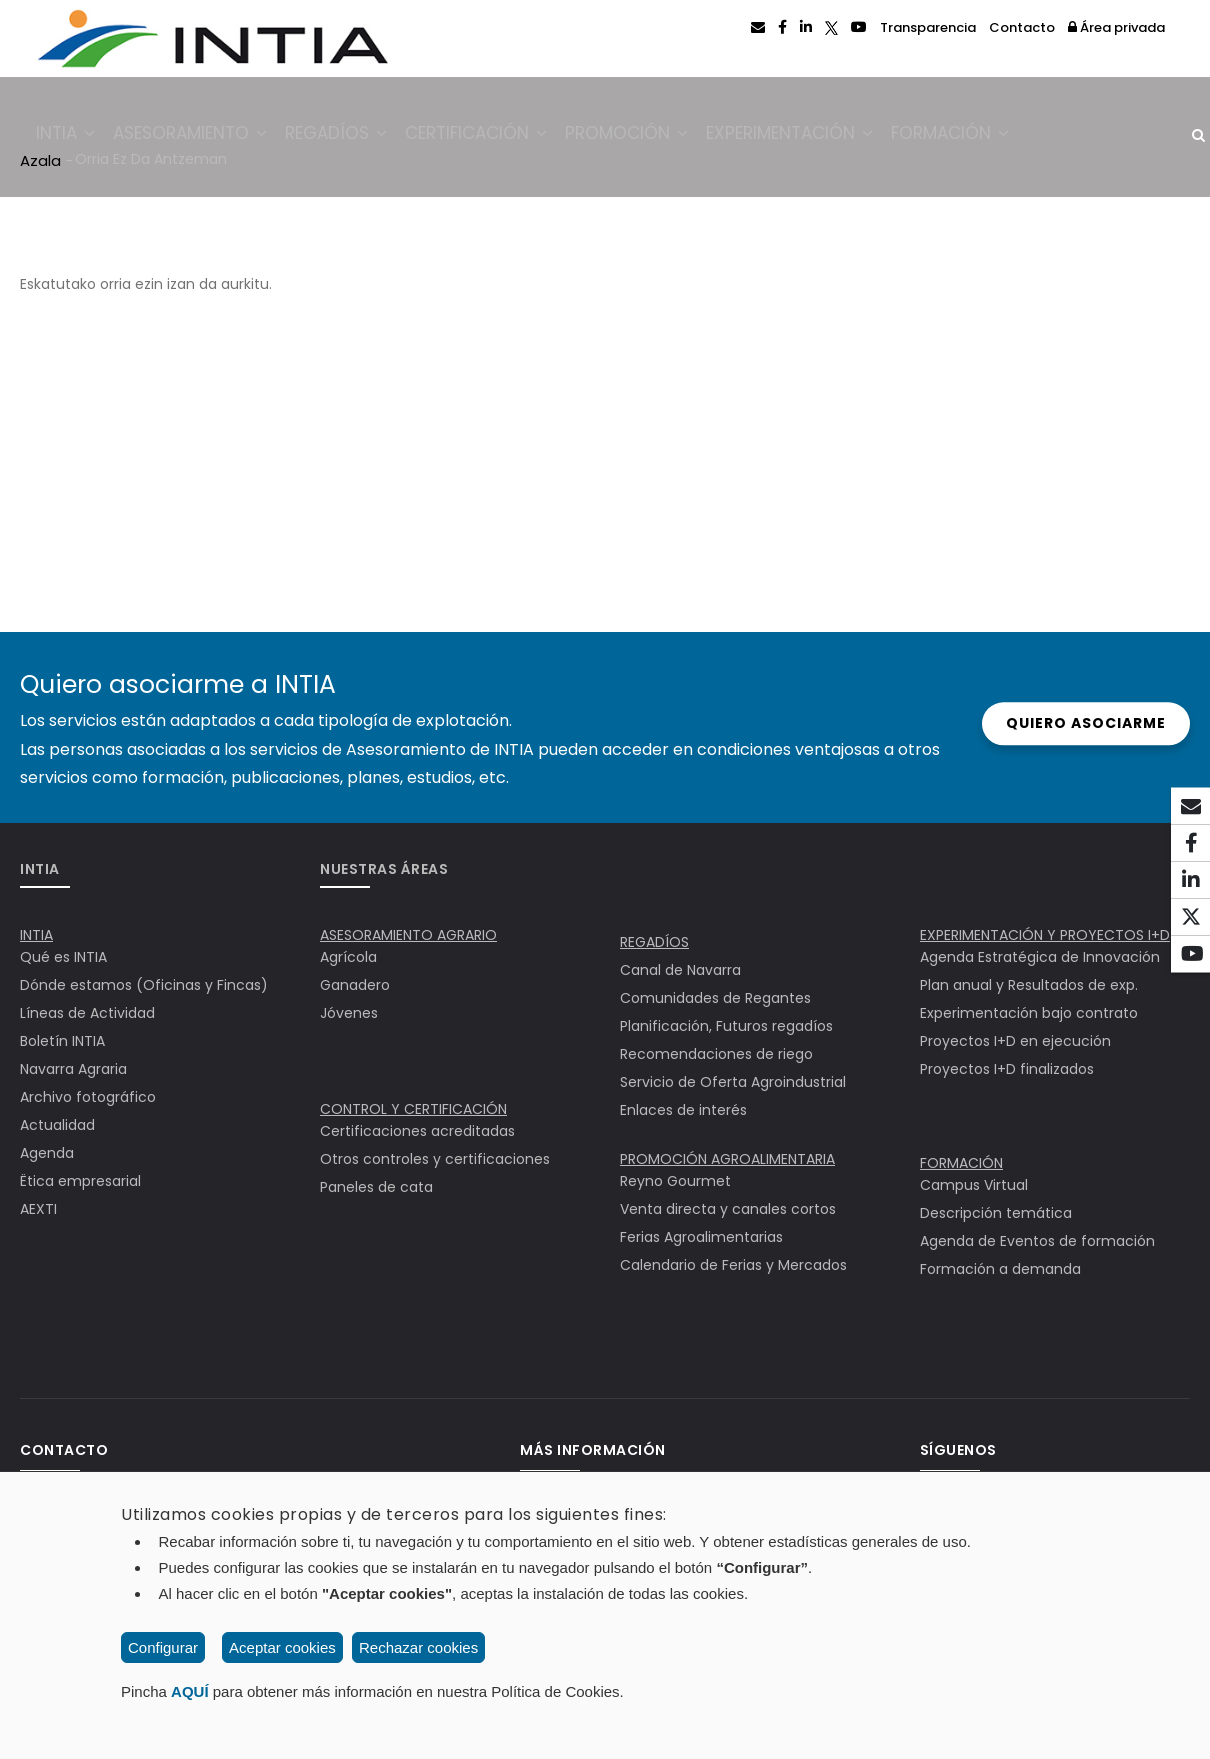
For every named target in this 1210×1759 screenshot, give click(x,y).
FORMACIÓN (961, 1163)
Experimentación (828, 137)
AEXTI (38, 1209)
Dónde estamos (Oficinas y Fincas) (144, 985)
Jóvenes (349, 1013)
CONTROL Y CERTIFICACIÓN (413, 1109)
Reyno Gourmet (675, 1181)
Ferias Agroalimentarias (701, 1237)
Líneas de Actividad (87, 1013)
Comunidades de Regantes (715, 998)
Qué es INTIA (63, 957)
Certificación (501, 137)
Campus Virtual (974, 1185)
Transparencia (928, 27)
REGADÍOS (654, 942)
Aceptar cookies (282, 1647)
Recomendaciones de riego (716, 1054)
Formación (996, 137)
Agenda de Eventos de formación (1037, 1241)
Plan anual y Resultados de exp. (1029, 985)
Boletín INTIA (62, 1041)
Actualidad (57, 1125)
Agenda (47, 1153)
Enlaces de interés (683, 1110)
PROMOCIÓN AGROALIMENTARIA (727, 1159)
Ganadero (355, 985)
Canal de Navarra (680, 970)
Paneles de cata (376, 1187)
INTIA (69, 137)
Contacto (1022, 27)
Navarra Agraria (73, 1069)
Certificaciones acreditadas (417, 1131)
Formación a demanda (1000, 1269)
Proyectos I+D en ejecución (1015, 1041)
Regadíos (354, 137)
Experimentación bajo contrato (1029, 1013)
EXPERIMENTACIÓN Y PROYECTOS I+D (1045, 935)
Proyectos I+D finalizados (1007, 1069)
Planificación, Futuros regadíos (726, 1026)
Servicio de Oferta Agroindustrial (733, 1082)
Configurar (163, 1647)
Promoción (658, 137)
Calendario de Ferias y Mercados (733, 1265)
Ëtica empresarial (80, 1181)
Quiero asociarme (1071, 723)
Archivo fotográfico (88, 1097)
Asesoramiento (201, 137)
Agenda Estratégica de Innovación (1040, 957)
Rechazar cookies (418, 1647)
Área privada (1116, 27)
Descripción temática (996, 1213)
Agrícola (348, 957)
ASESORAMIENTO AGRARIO (408, 935)
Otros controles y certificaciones (435, 1159)
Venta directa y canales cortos (728, 1209)
